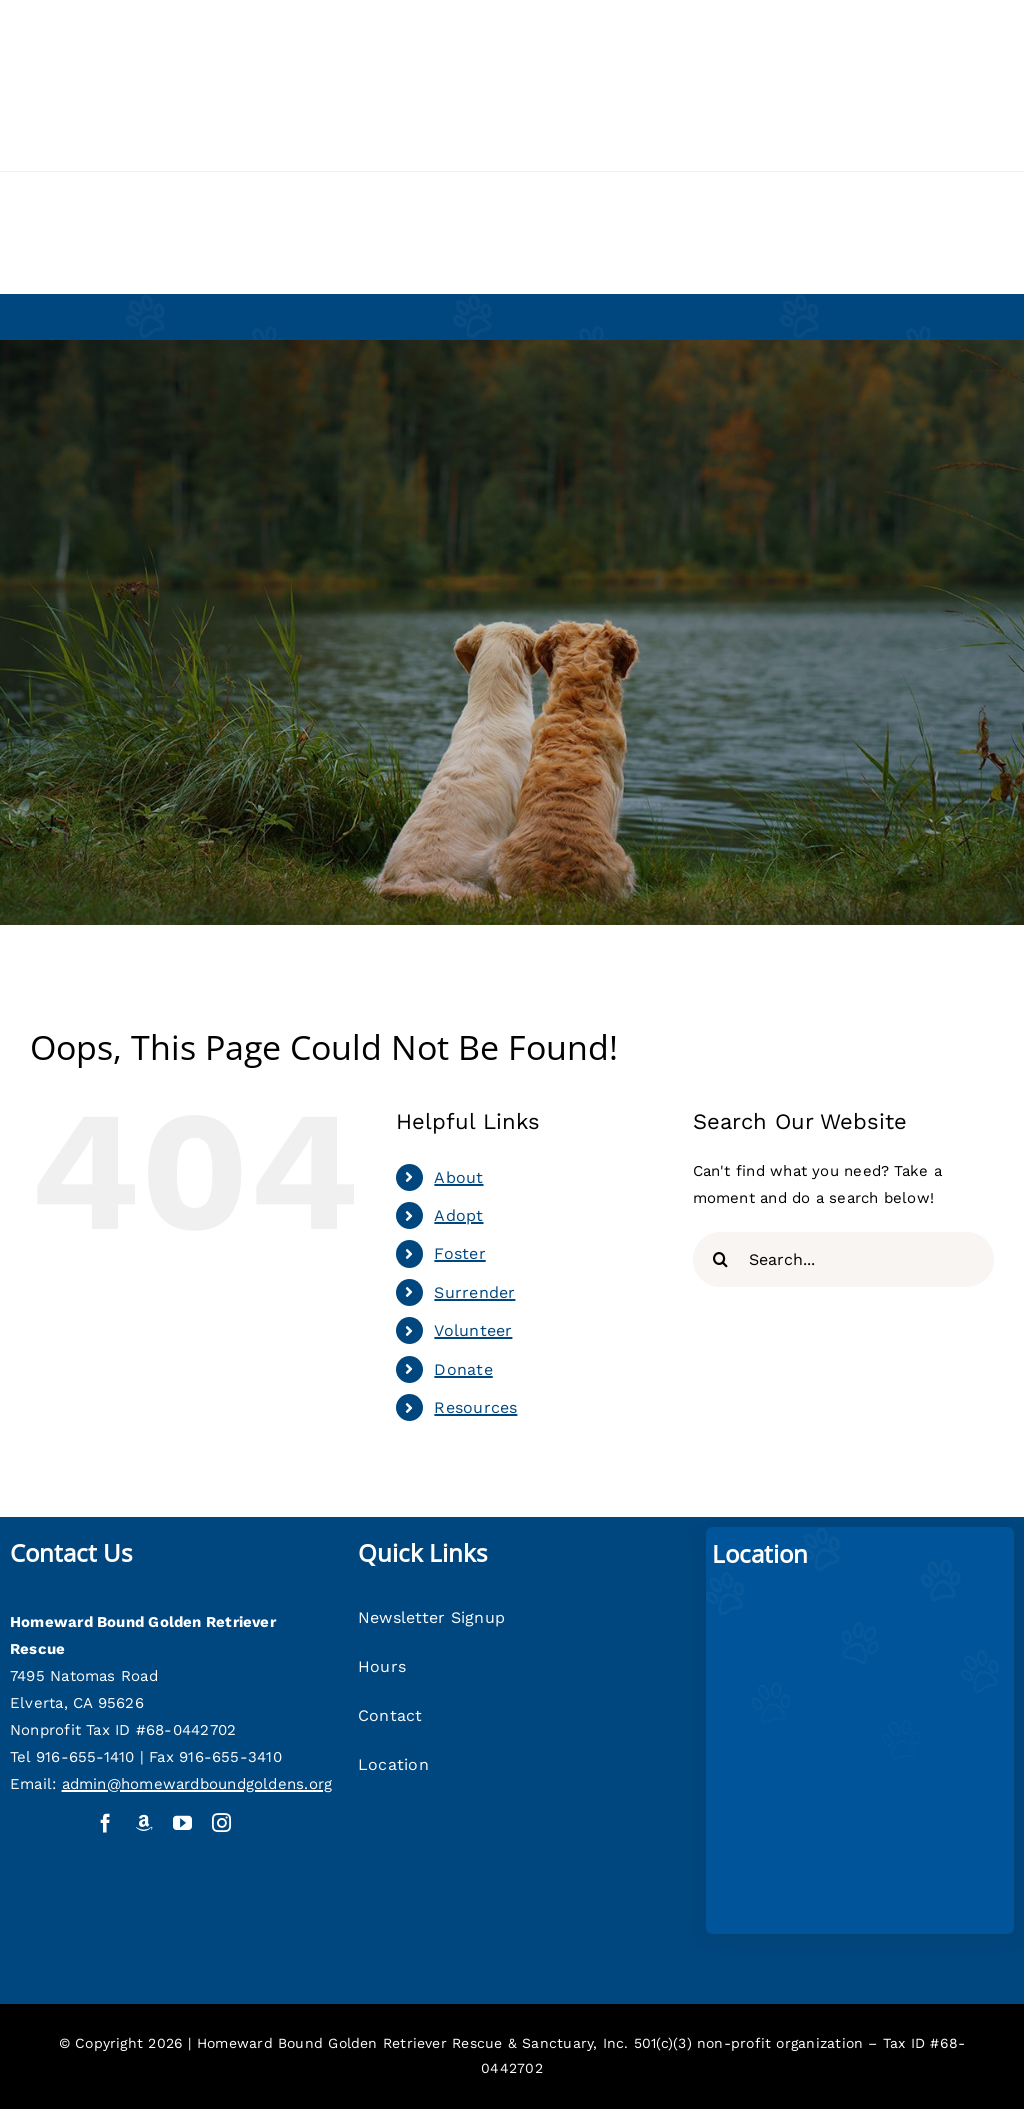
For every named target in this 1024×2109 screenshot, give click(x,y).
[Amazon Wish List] (144, 1822)
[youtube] (182, 1822)
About (458, 1177)
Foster (459, 1253)
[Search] (720, 1259)
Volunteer (473, 1330)
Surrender (474, 1292)
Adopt (458, 1215)
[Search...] (843, 1259)
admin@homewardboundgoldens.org (197, 1784)
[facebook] (105, 1822)
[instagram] (221, 1822)
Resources (475, 1407)
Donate (463, 1369)
